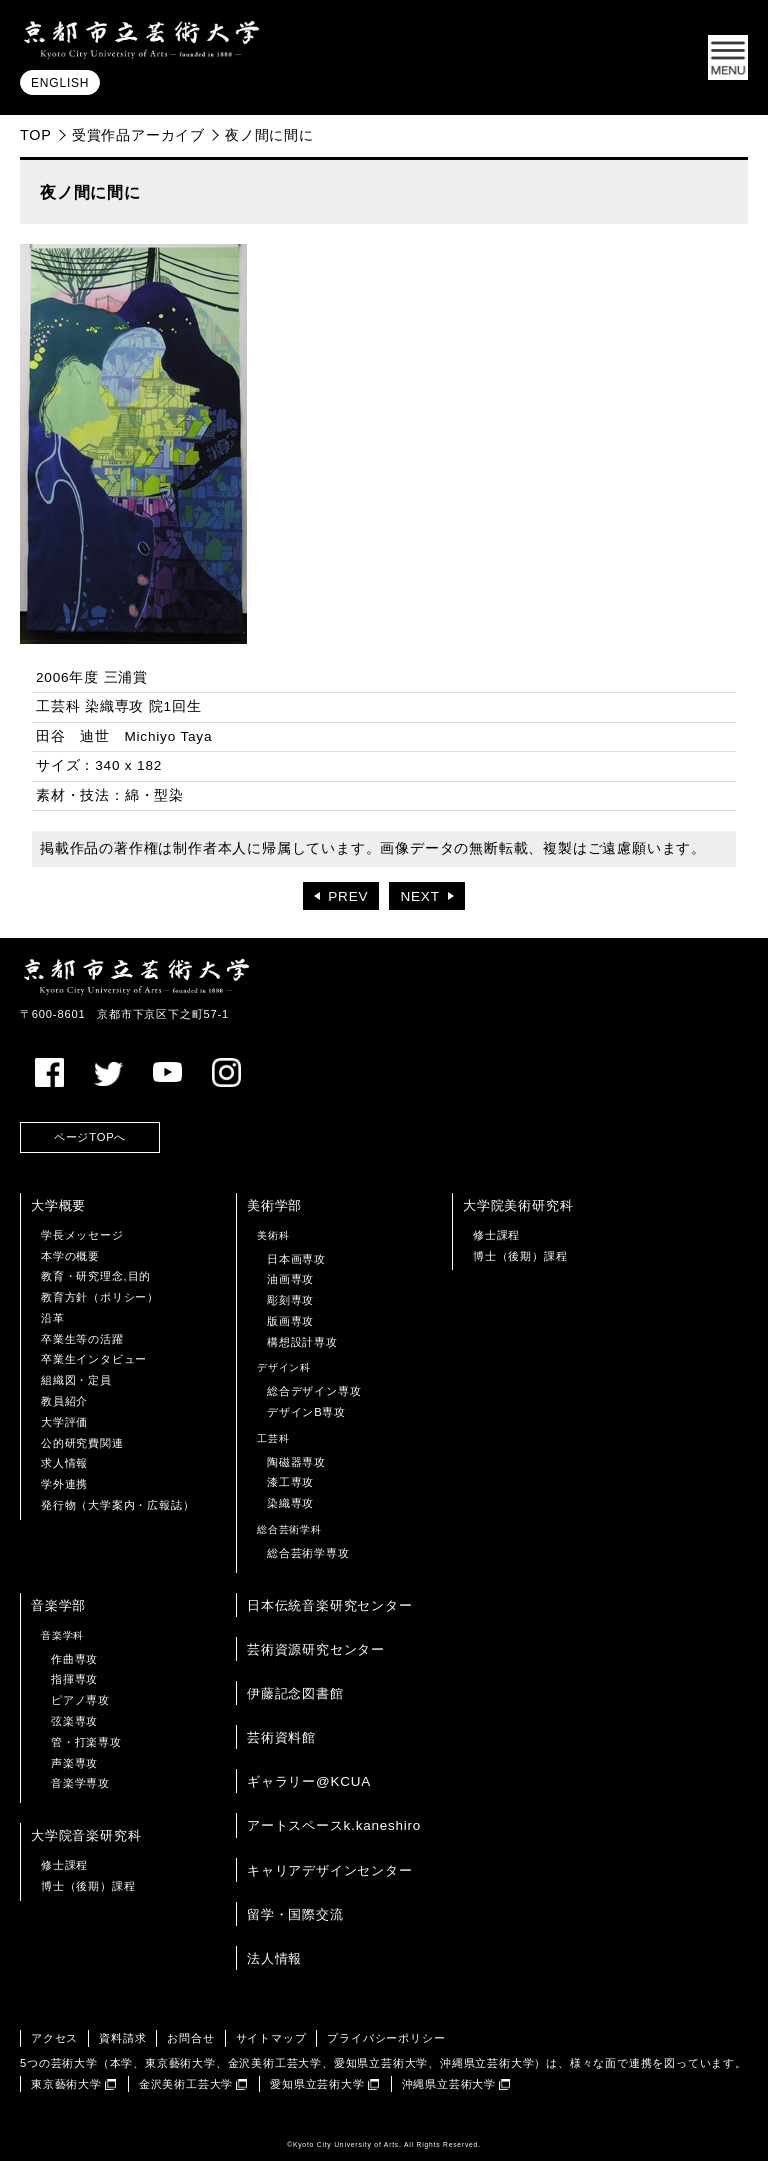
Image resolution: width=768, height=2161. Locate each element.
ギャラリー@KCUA (309, 1781)
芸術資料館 (281, 1737)
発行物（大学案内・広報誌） (117, 1505)
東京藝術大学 (66, 2084)
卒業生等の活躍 (82, 1339)
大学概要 (58, 1205)
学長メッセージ (82, 1235)
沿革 (53, 1318)
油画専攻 (290, 1279)
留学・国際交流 (295, 1914)
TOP (36, 135)
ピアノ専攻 (80, 1700)
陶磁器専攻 (296, 1462)
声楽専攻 (74, 1763)
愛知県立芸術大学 (317, 2084)
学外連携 (64, 1484)
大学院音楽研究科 (86, 1835)
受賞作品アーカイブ (138, 135)
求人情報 (64, 1463)
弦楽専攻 (74, 1721)
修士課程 (496, 1235)
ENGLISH (60, 83)
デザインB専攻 (306, 1412)
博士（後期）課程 (520, 1256)
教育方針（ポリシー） (100, 1297)
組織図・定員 (76, 1380)
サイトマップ (271, 2038)
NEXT (419, 896)
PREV (348, 896)
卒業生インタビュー (94, 1359)
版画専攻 (290, 1321)
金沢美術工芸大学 (186, 2084)
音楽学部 (58, 1605)
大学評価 (64, 1422)
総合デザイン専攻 (314, 1391)
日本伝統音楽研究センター (330, 1605)
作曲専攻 (74, 1659)
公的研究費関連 (82, 1443)
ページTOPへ (90, 1137)
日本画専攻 (296, 1259)
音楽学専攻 (80, 1783)
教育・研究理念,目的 (96, 1276)
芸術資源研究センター (316, 1649)
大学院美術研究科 (518, 1205)
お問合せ (190, 2038)
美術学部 (274, 1205)
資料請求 (122, 2038)
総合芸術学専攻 (308, 1553)
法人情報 (274, 1958)
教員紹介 (64, 1401)
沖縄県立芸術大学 (449, 2084)
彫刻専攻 (290, 1300)
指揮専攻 (74, 1679)
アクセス (54, 2038)
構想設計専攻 (302, 1342)
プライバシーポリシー (386, 2038)
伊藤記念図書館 (295, 1693)
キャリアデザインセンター (330, 1870)
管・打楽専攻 (86, 1742)
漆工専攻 (290, 1482)
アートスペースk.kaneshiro (334, 1825)
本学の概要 (70, 1256)
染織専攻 (290, 1503)
